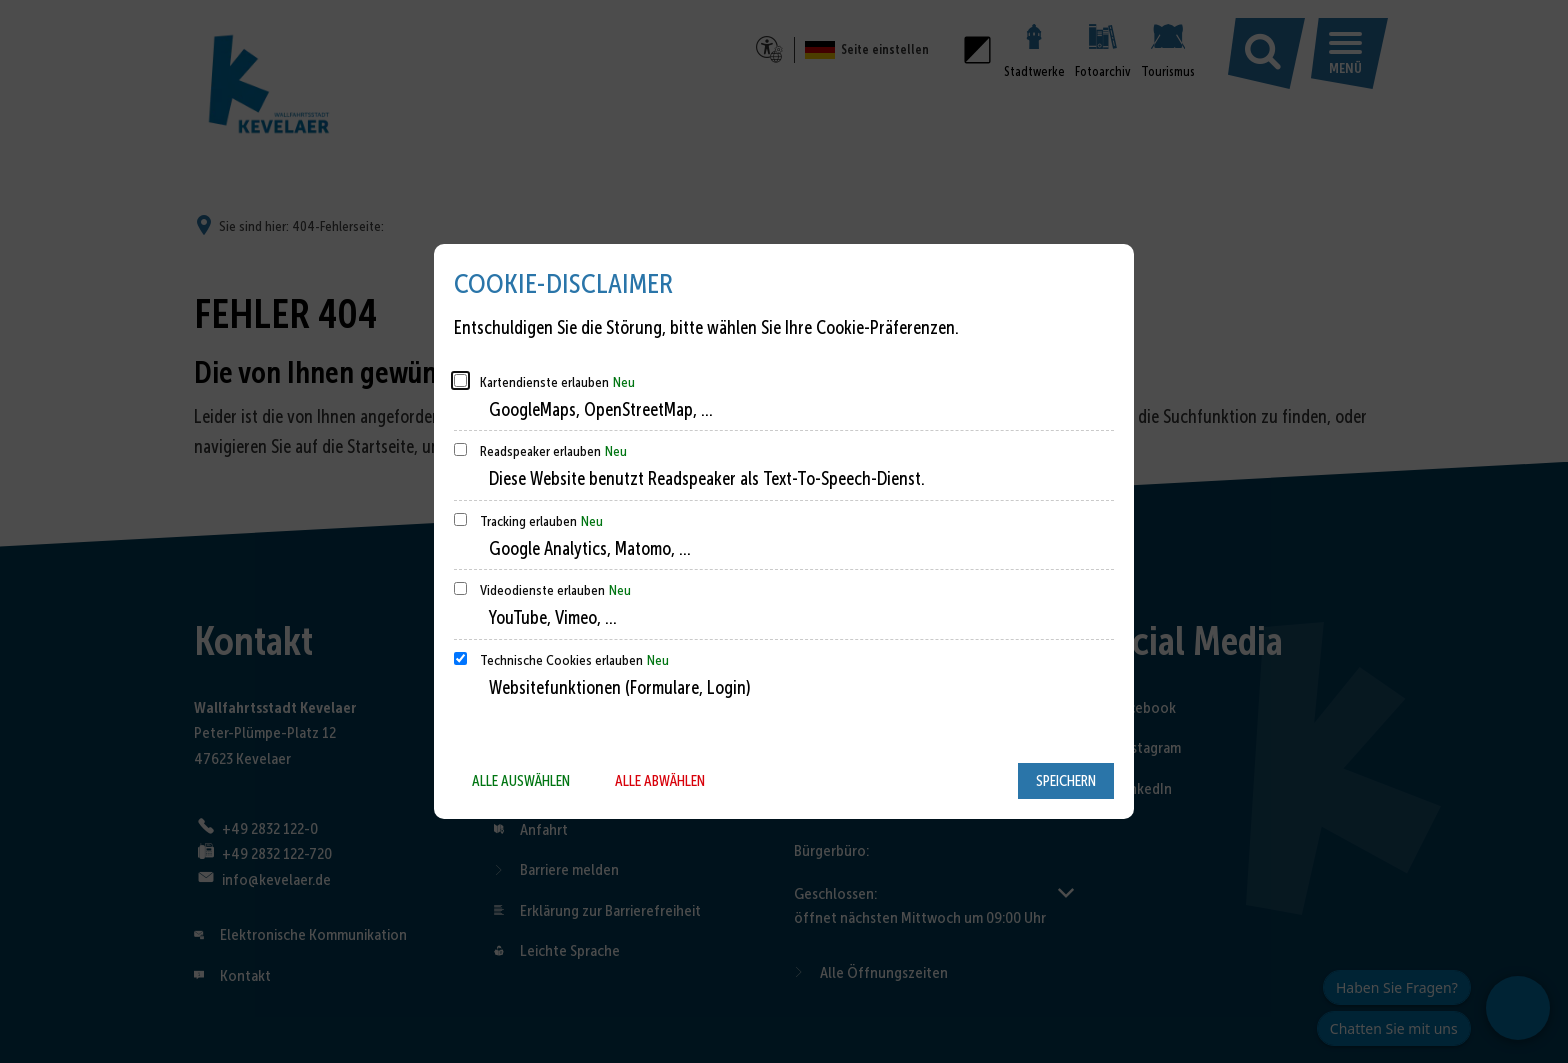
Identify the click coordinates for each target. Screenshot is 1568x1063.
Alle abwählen (660, 781)
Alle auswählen (521, 781)
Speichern (1066, 781)
